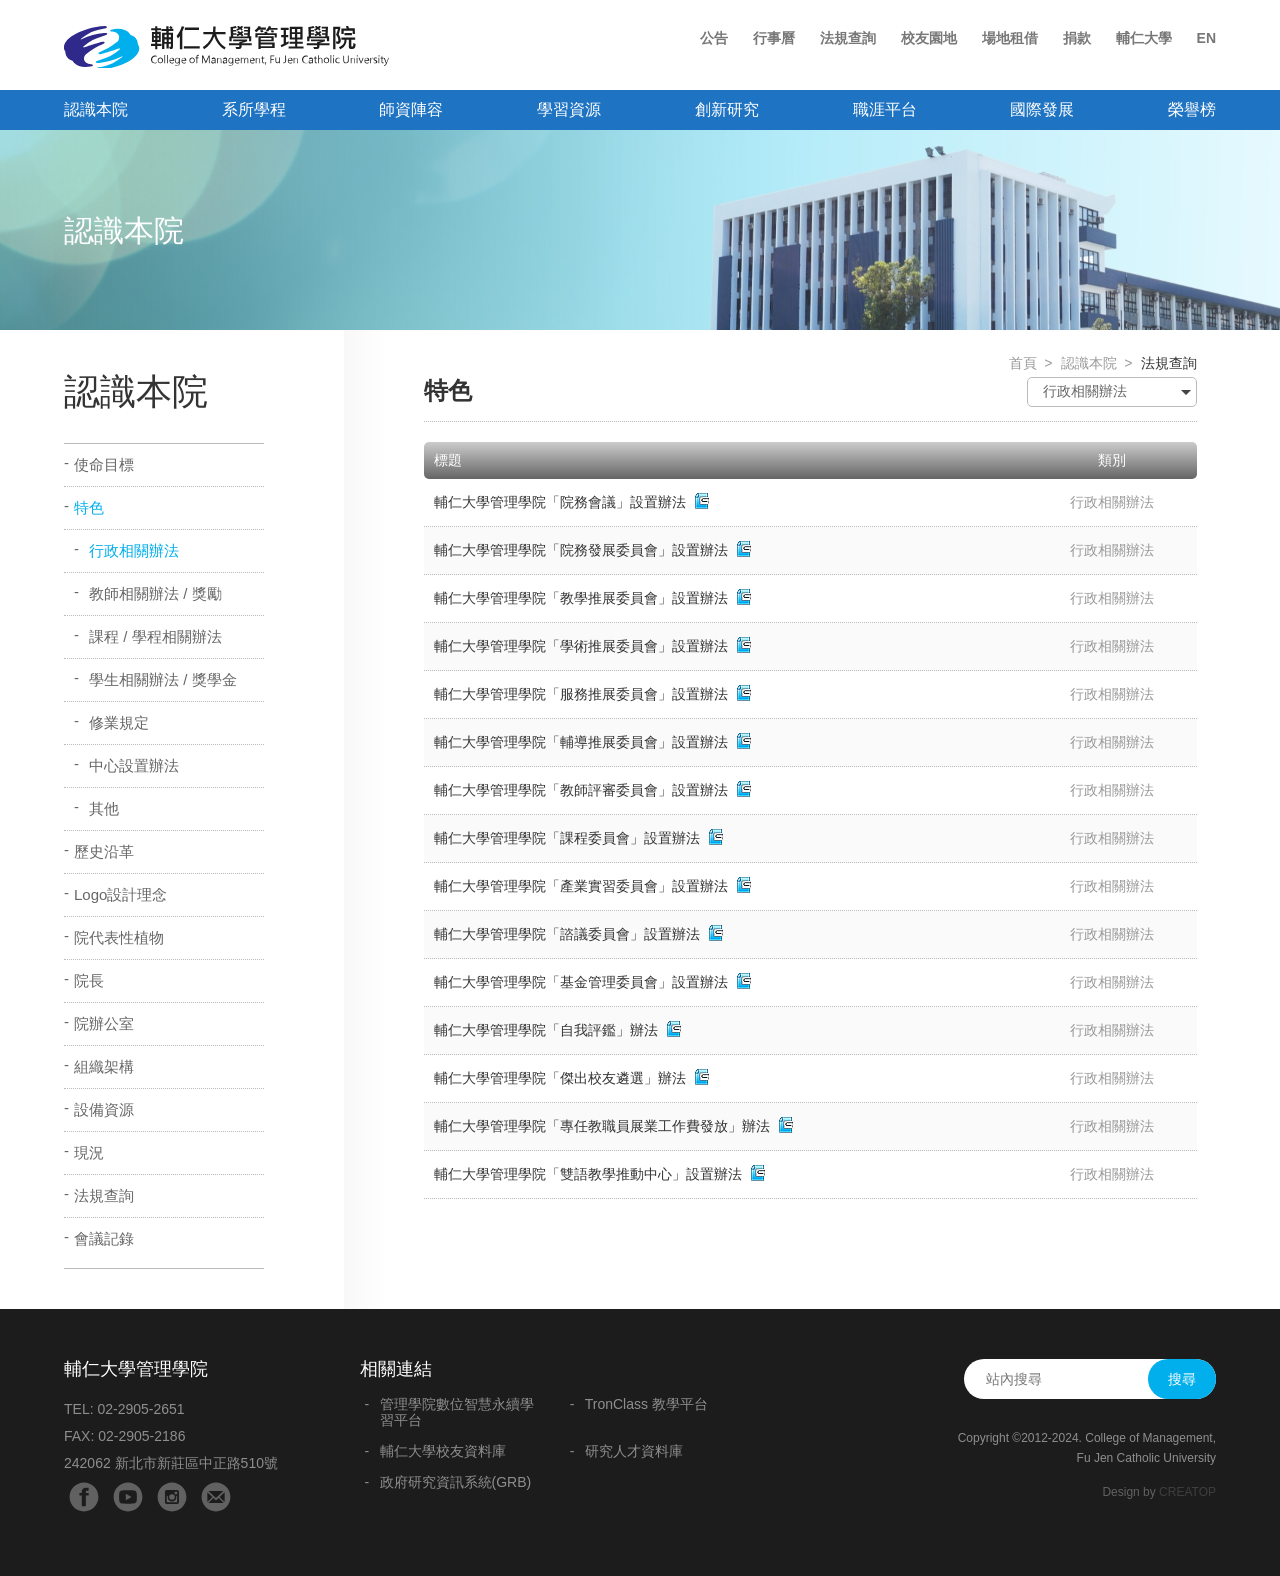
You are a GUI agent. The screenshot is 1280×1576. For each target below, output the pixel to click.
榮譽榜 (1192, 109)
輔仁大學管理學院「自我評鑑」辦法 (546, 1030)
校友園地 (929, 38)
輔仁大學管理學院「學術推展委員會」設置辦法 (581, 646)
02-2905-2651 (140, 1409)
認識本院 (96, 109)
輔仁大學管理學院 (226, 47)
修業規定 (119, 722)
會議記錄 (104, 1238)
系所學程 (254, 109)
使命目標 (104, 464)
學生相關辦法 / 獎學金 (163, 679)
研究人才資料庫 (634, 1451)
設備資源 (104, 1109)
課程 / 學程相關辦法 (155, 636)
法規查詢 (848, 38)
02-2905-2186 (141, 1436)
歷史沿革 (104, 851)
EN (1206, 38)
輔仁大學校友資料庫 (443, 1451)
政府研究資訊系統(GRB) (456, 1482)
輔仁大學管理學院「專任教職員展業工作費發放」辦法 (602, 1126)
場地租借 (1010, 38)
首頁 (1023, 363)
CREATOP (1187, 1492)
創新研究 (727, 109)
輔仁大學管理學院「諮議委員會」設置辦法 (569, 934)
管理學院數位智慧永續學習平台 (457, 1412)
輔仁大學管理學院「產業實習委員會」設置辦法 (581, 886)
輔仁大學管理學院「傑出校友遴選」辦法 (560, 1078)
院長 (89, 980)
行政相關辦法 (134, 550)
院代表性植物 (119, 937)
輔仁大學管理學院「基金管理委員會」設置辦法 (583, 982)
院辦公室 (104, 1023)
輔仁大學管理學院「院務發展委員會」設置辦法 (581, 550)
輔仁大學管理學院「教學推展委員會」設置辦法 (581, 598)
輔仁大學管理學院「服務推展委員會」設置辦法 (581, 694)
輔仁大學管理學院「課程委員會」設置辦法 (567, 838)
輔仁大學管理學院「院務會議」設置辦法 (560, 502)
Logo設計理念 (120, 894)
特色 (89, 507)
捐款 (1077, 38)
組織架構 (104, 1066)
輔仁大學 (1144, 38)
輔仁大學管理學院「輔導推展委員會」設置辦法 (581, 742)
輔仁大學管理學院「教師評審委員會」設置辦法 (581, 790)
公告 (714, 38)
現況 (89, 1152)
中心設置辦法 (134, 765)
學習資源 (569, 109)
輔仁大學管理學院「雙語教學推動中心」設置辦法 (588, 1174)
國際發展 (1042, 109)
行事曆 (774, 38)
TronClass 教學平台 (646, 1404)
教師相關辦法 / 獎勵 (155, 593)
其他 (104, 808)
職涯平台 (885, 109)
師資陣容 (411, 109)
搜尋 (1182, 1379)
